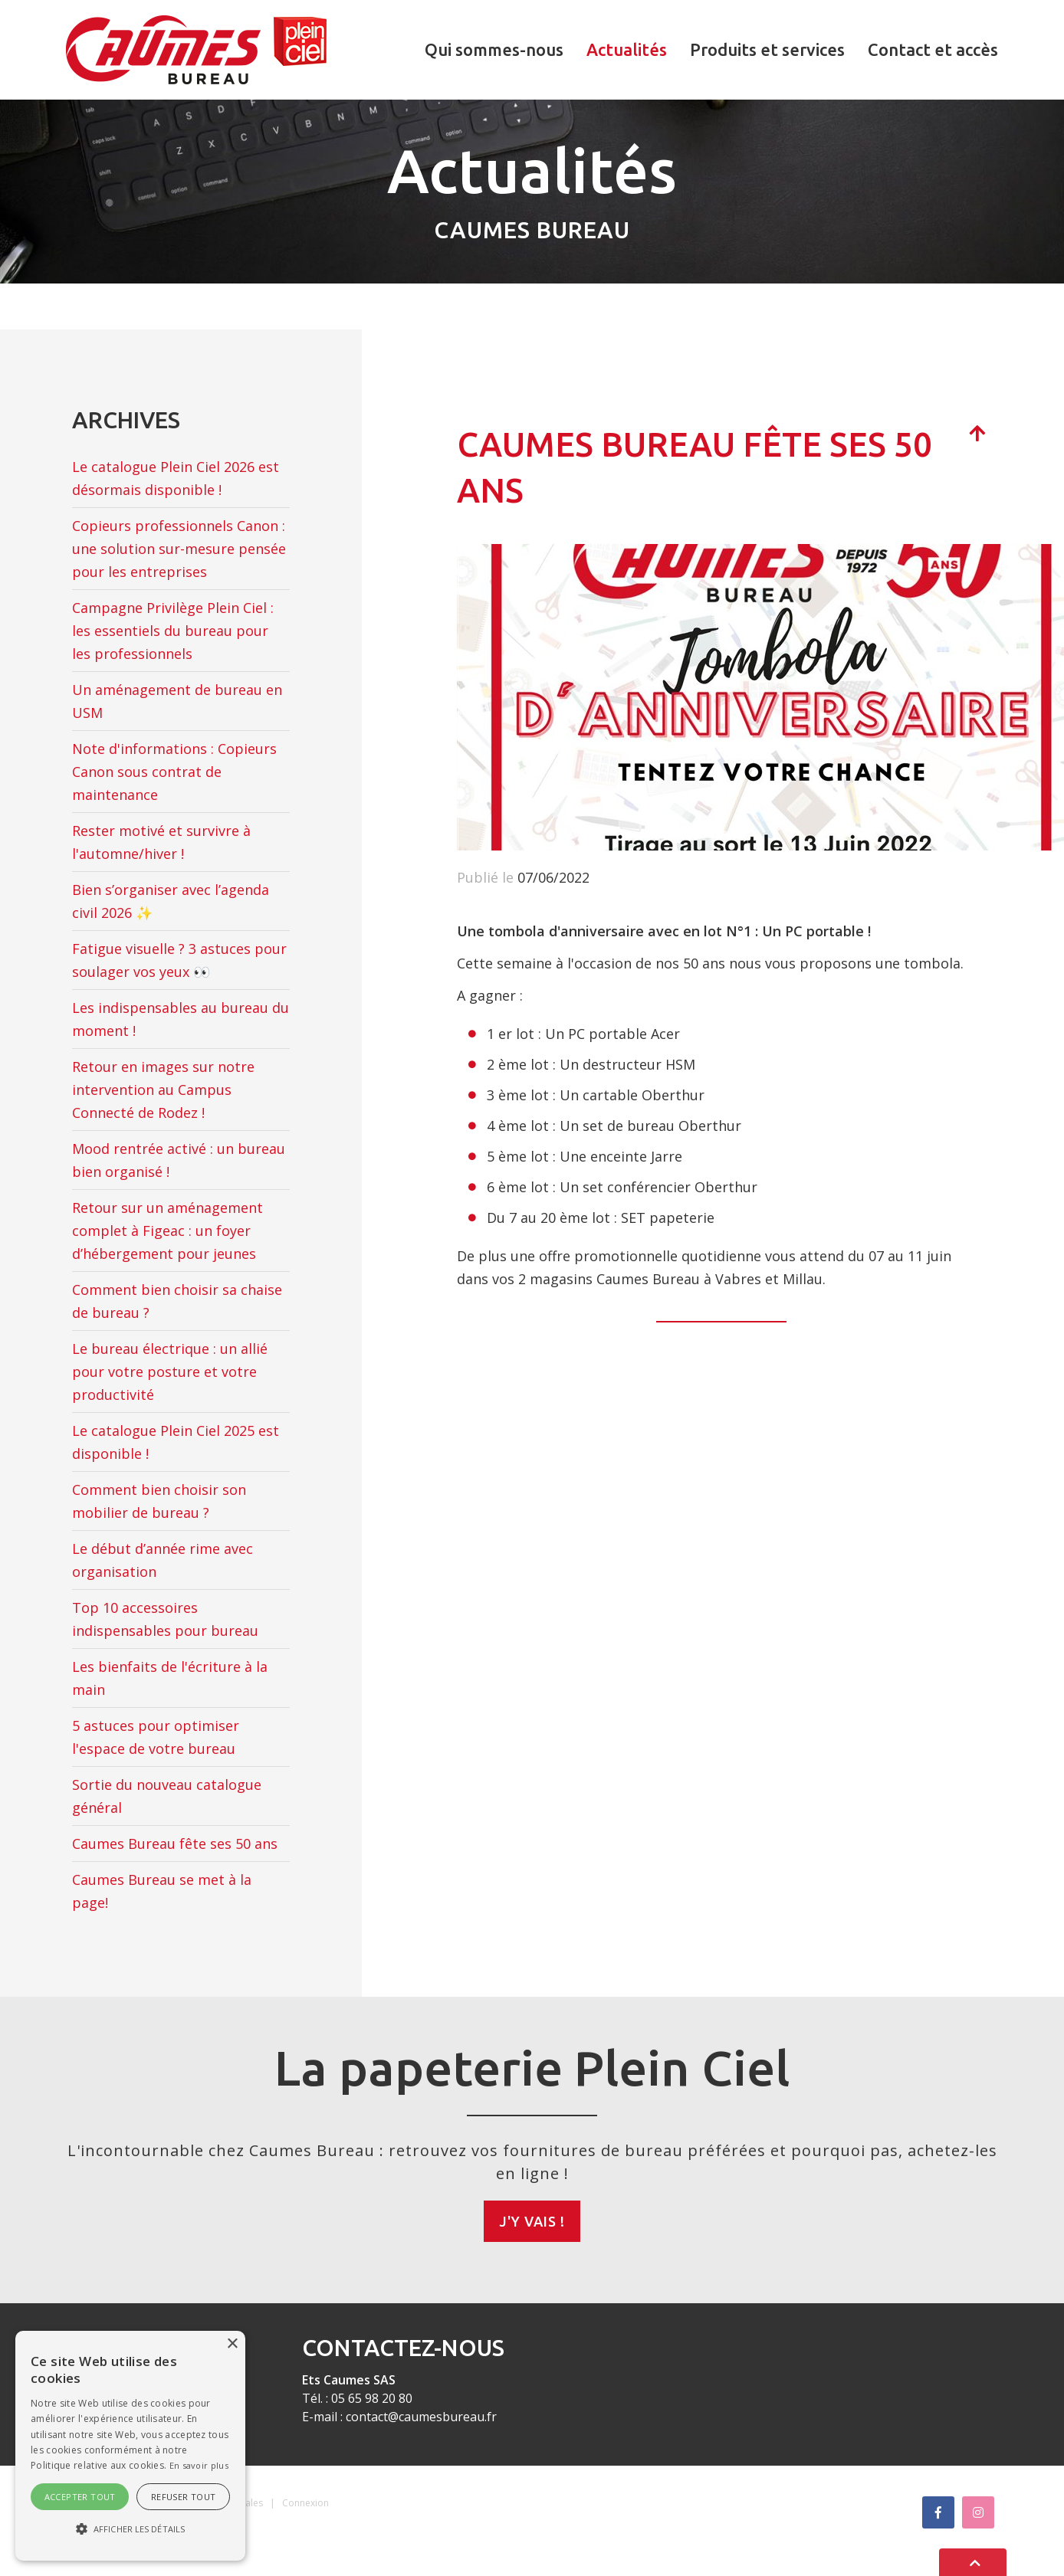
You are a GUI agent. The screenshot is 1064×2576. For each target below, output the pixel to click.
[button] (130, 2529)
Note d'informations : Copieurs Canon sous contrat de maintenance (174, 771)
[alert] (130, 2446)
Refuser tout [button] (183, 2496)
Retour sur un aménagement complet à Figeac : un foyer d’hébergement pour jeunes (167, 1230)
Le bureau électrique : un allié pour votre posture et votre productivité (170, 1371)
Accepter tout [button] (80, 2496)
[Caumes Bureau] (196, 48)
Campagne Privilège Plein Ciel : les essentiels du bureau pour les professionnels (173, 630)
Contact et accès (933, 49)
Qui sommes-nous (494, 49)
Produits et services (767, 49)
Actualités (626, 49)
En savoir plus (198, 2465)
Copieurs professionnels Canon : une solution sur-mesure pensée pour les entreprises (179, 548)
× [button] (232, 2344)
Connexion (305, 2502)
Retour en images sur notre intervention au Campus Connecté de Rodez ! (163, 1089)
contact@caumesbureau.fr (421, 2416)
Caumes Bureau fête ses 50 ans (174, 1843)
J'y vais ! (532, 2221)
